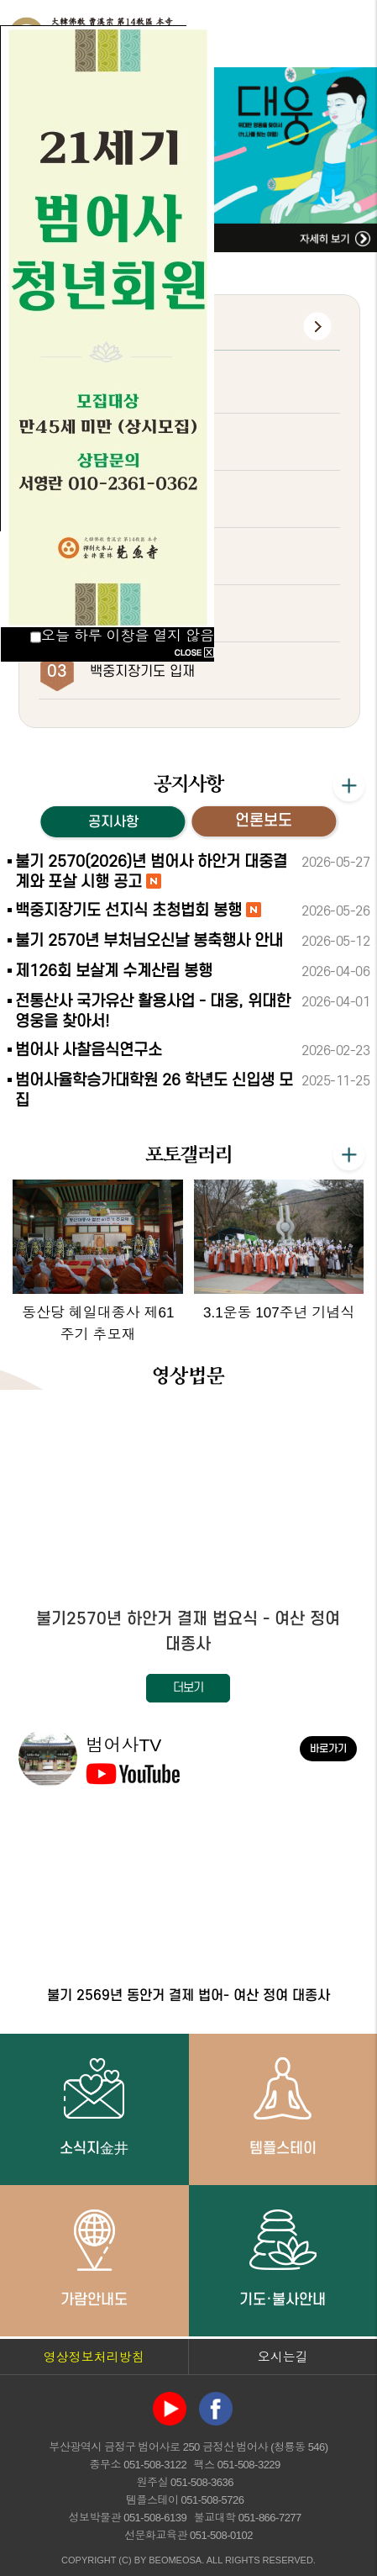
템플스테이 (283, 2105)
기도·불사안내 (282, 2257)
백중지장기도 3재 (140, 385)
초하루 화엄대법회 (142, 500)
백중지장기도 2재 (140, 443)
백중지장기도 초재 (142, 557)
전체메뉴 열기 (348, 34)
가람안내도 (94, 2257)
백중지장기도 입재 (142, 671)
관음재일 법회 (130, 614)
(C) (124, 2560)
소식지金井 (94, 2105)
